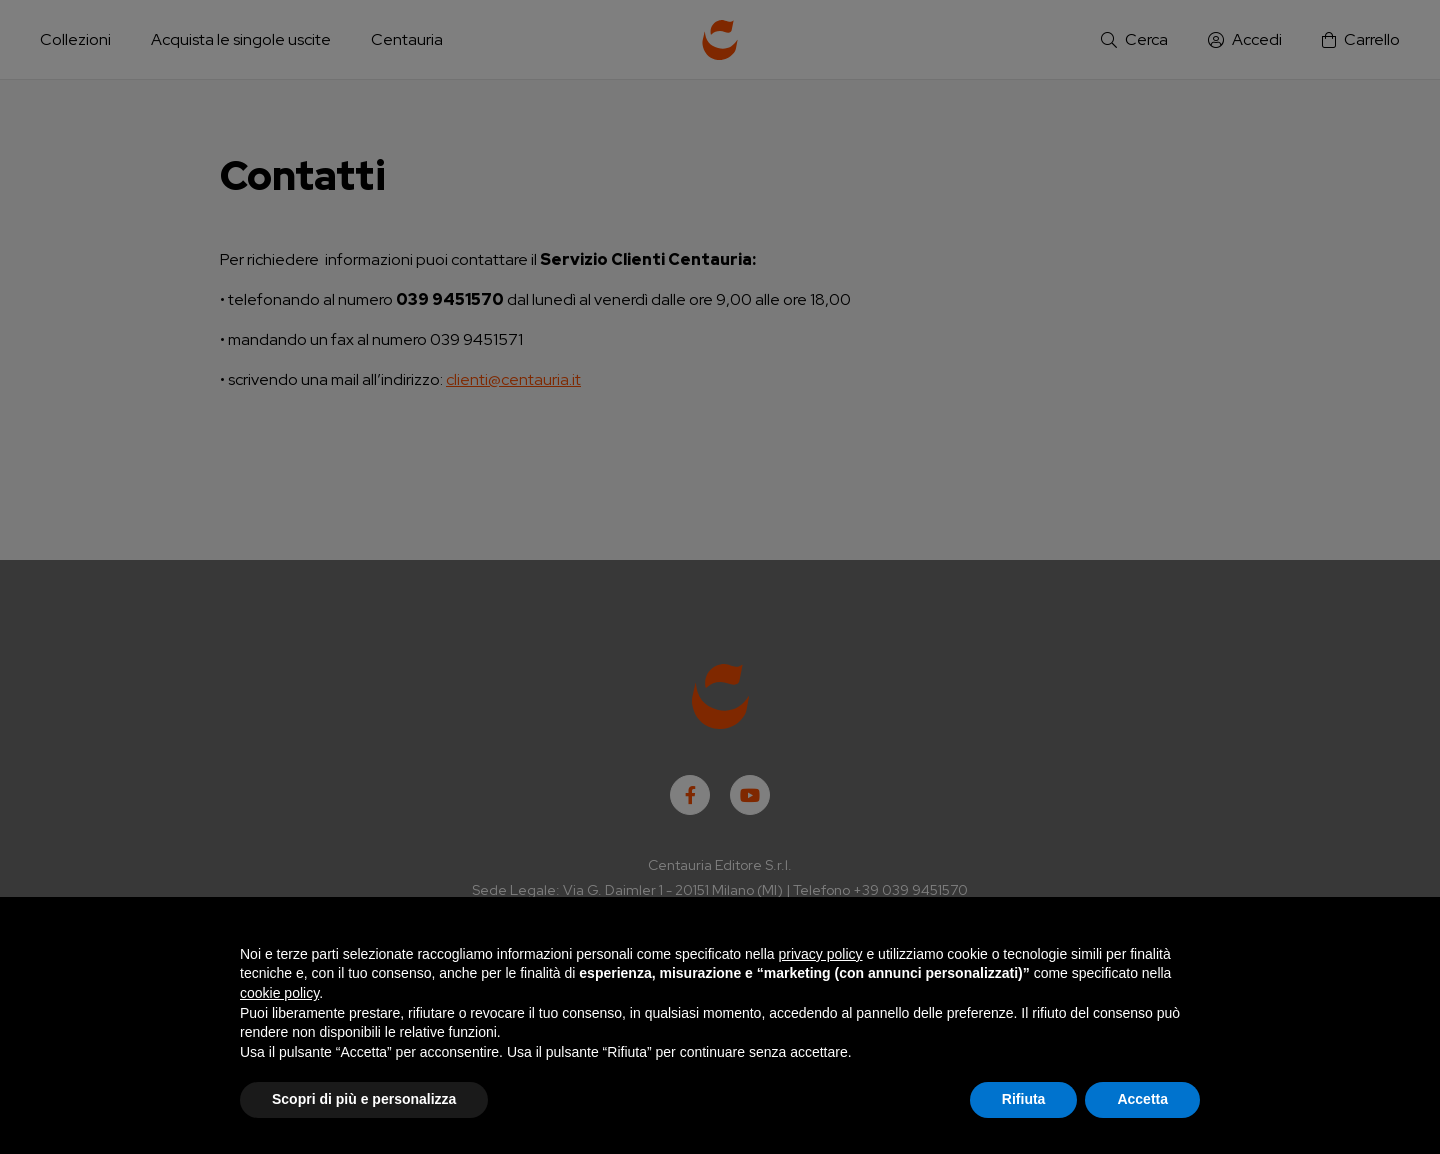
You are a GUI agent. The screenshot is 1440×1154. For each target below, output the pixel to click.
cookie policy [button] (279, 993)
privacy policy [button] (821, 954)
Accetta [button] (1142, 1099)
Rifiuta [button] (1024, 1099)
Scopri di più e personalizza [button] (364, 1099)
